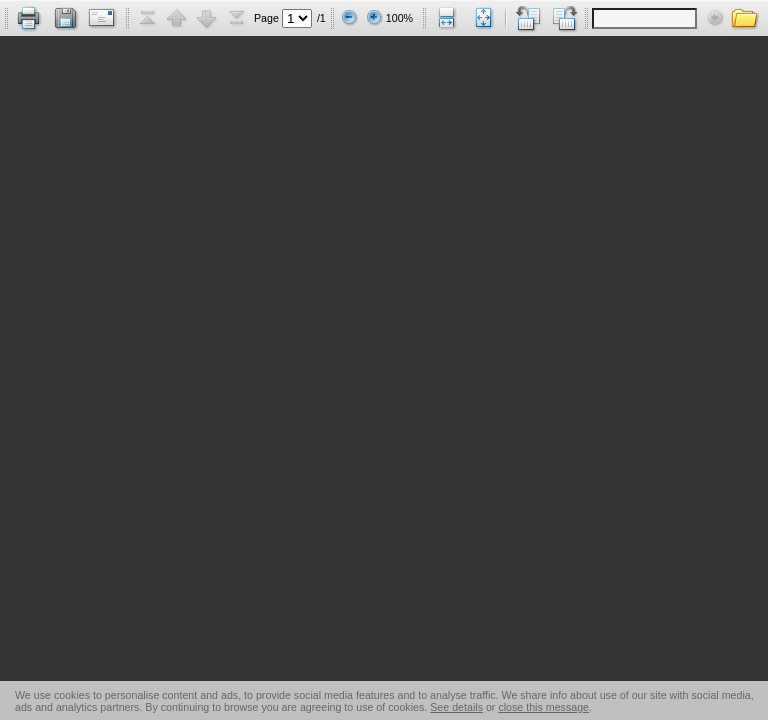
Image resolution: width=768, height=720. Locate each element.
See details (456, 707)
